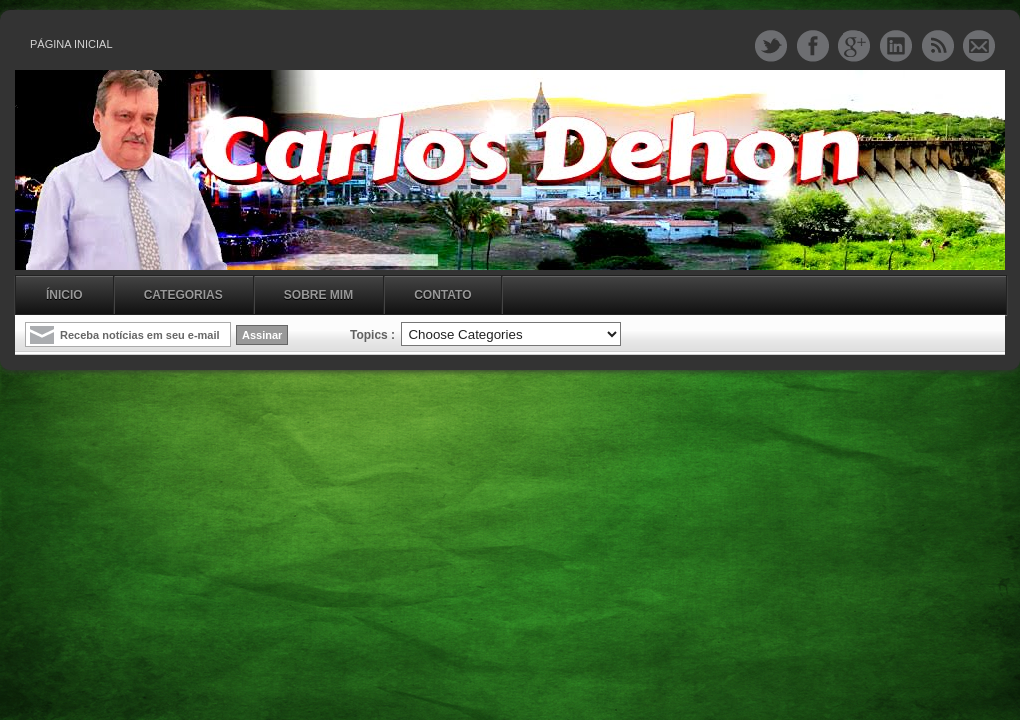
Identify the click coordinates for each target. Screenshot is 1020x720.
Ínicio (64, 295)
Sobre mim (318, 295)
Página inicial (71, 44)
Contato (442, 295)
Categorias (183, 295)
